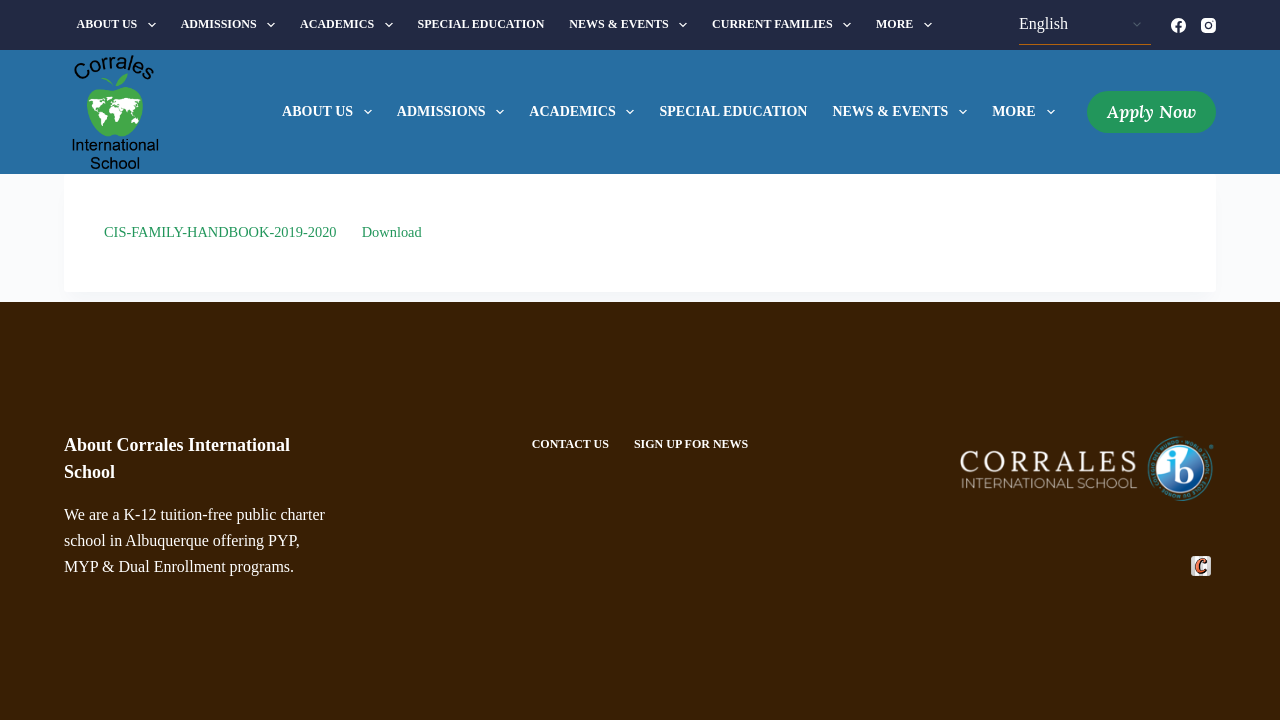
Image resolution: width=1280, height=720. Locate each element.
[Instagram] (1208, 25)
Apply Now (1151, 111)
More (908, 25)
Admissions (232, 25)
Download (392, 232)
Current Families (785, 25)
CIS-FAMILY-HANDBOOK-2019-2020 (220, 232)
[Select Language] (1085, 25)
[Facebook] (1178, 25)
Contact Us (570, 444)
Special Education (481, 24)
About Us (120, 25)
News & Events (632, 25)
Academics (350, 25)
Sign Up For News (691, 444)
